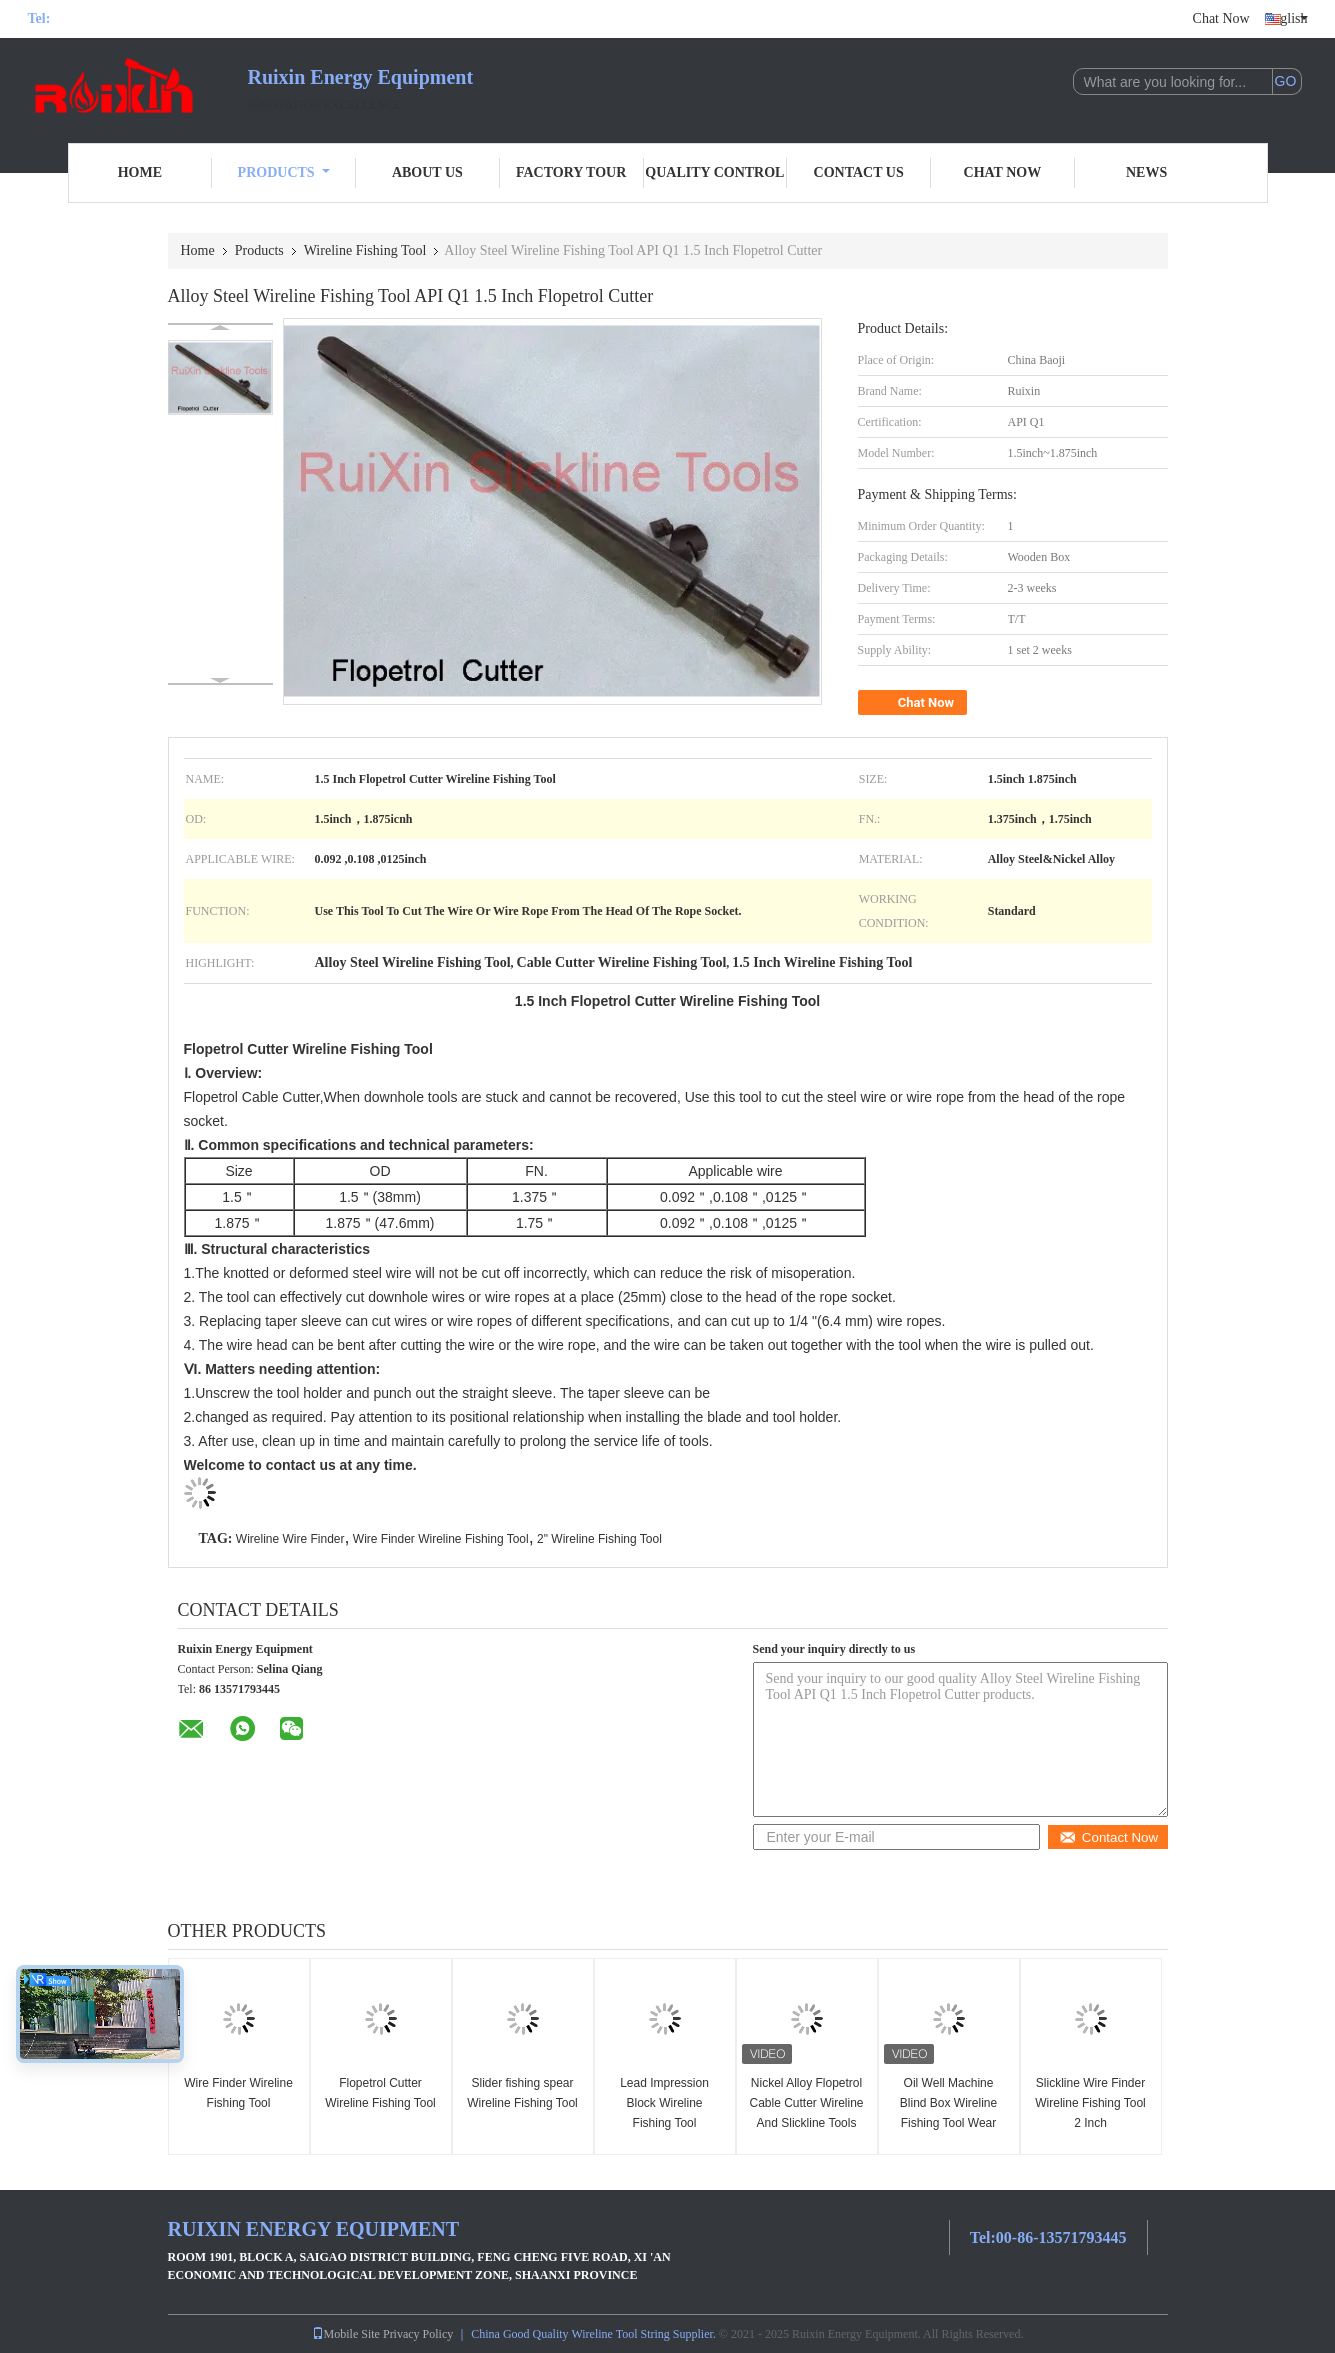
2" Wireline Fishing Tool (599, 1539)
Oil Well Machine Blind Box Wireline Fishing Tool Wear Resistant (948, 2113)
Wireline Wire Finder (290, 1539)
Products (284, 172)
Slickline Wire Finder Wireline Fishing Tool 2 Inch (1090, 2103)
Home (140, 172)
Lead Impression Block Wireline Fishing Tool (664, 2103)
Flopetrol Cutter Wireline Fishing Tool (380, 2093)
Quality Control (714, 172)
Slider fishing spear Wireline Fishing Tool (522, 2093)
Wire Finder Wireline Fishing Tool (441, 1539)
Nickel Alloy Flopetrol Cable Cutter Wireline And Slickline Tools (806, 2103)
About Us (427, 172)
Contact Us (859, 172)
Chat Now (1221, 18)
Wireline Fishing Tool (365, 250)
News (1146, 172)
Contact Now (1108, 1837)
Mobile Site (346, 2334)
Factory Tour (571, 172)
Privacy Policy (418, 2334)
